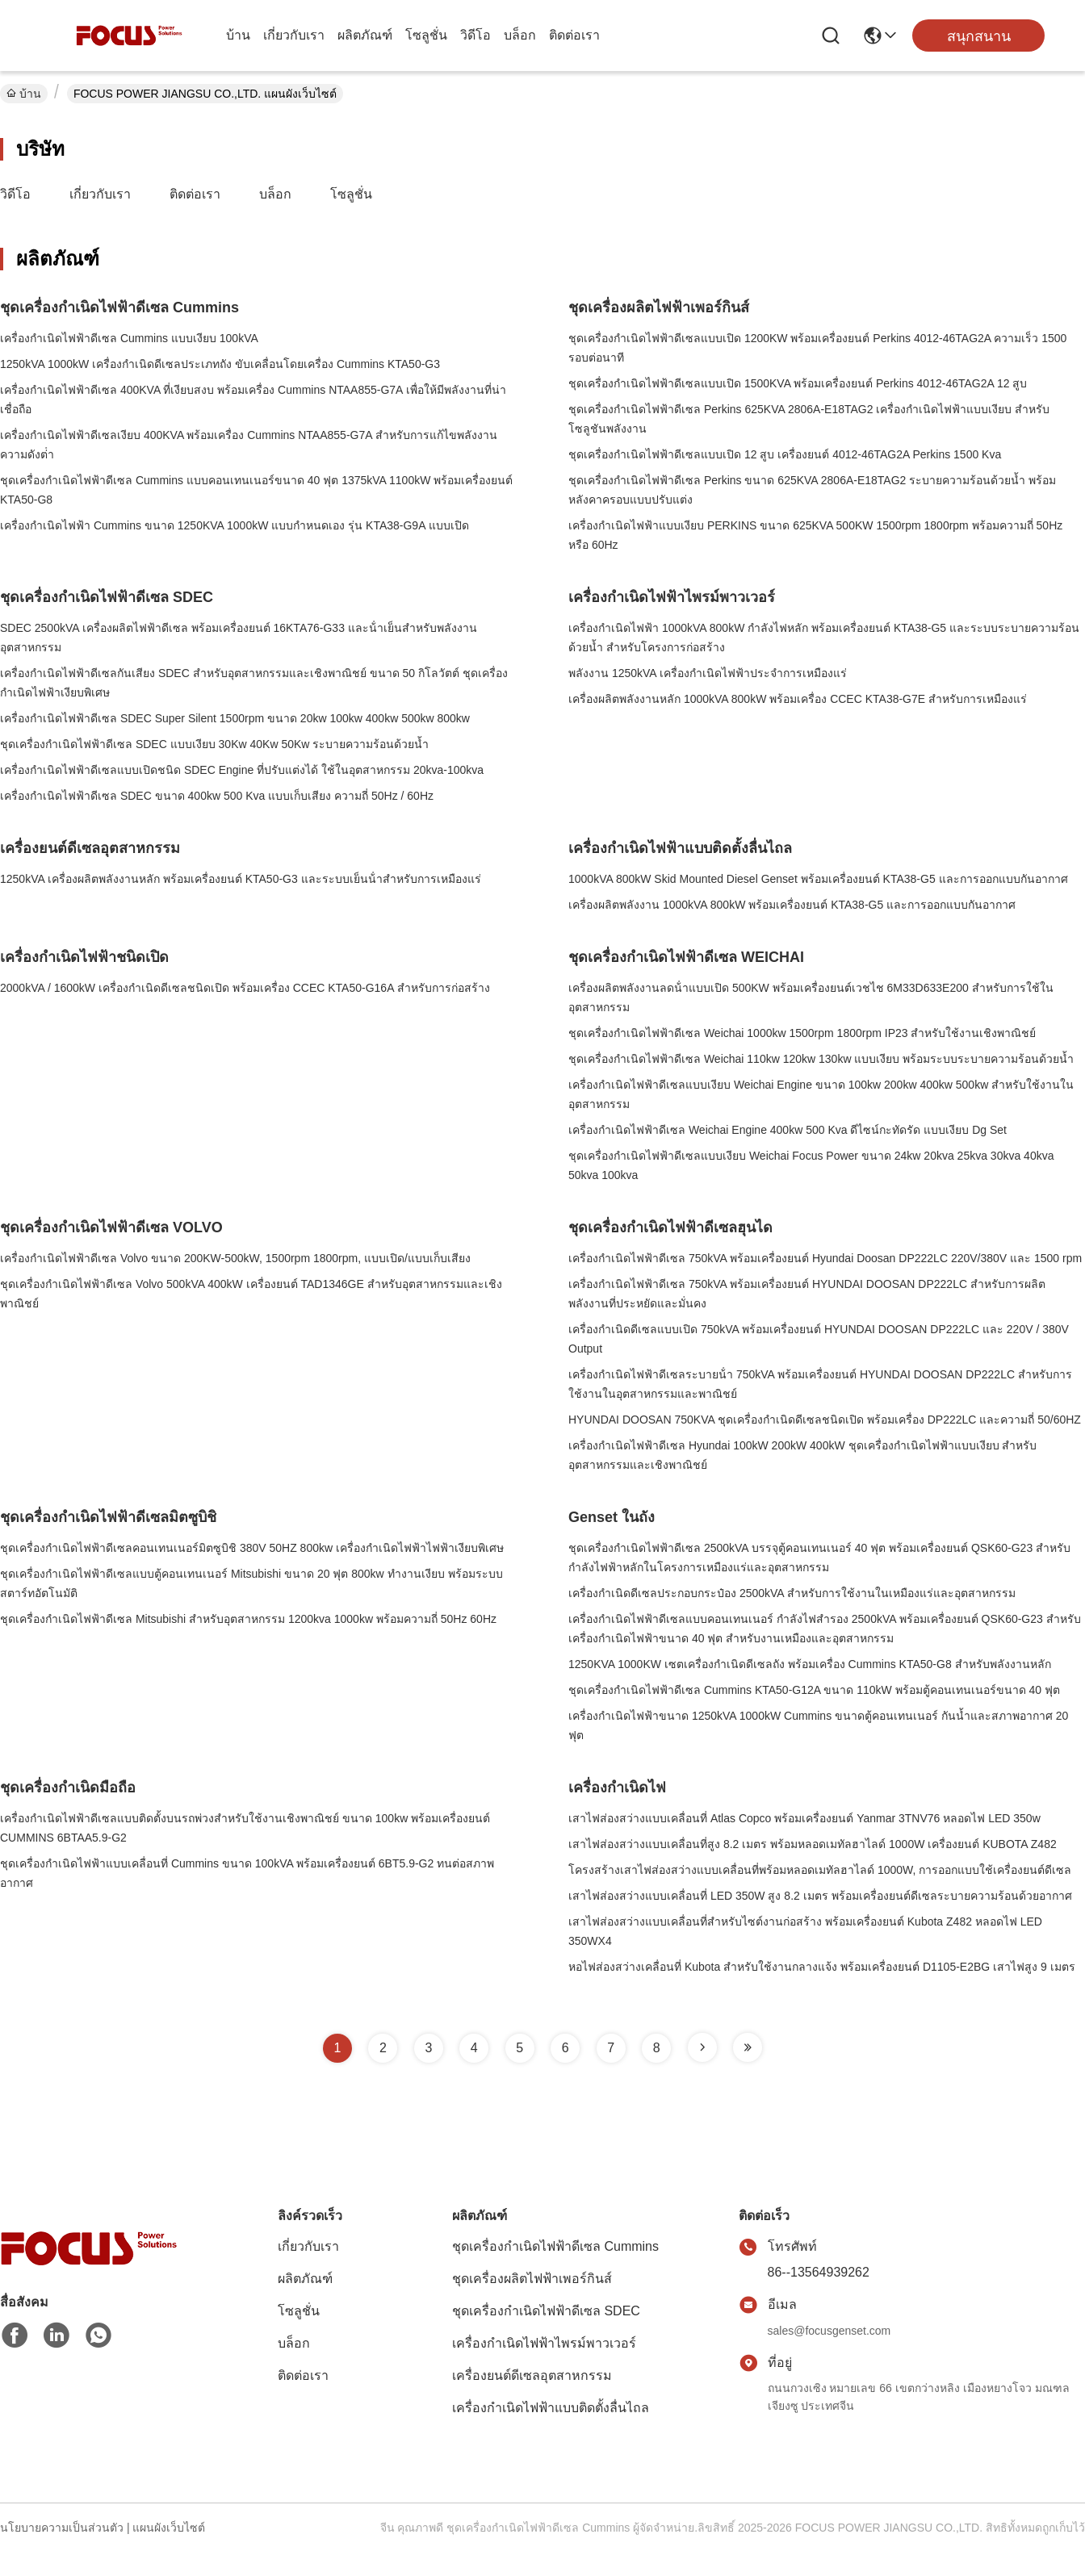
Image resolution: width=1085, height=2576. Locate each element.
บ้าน (238, 35)
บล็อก (520, 35)
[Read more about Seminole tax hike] (702, 2047)
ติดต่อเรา (574, 35)
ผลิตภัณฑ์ (364, 35)
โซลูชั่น (426, 35)
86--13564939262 (818, 2272)
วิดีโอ (475, 35)
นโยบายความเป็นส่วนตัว (62, 2527)
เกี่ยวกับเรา (294, 35)
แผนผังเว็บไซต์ (168, 2527)
